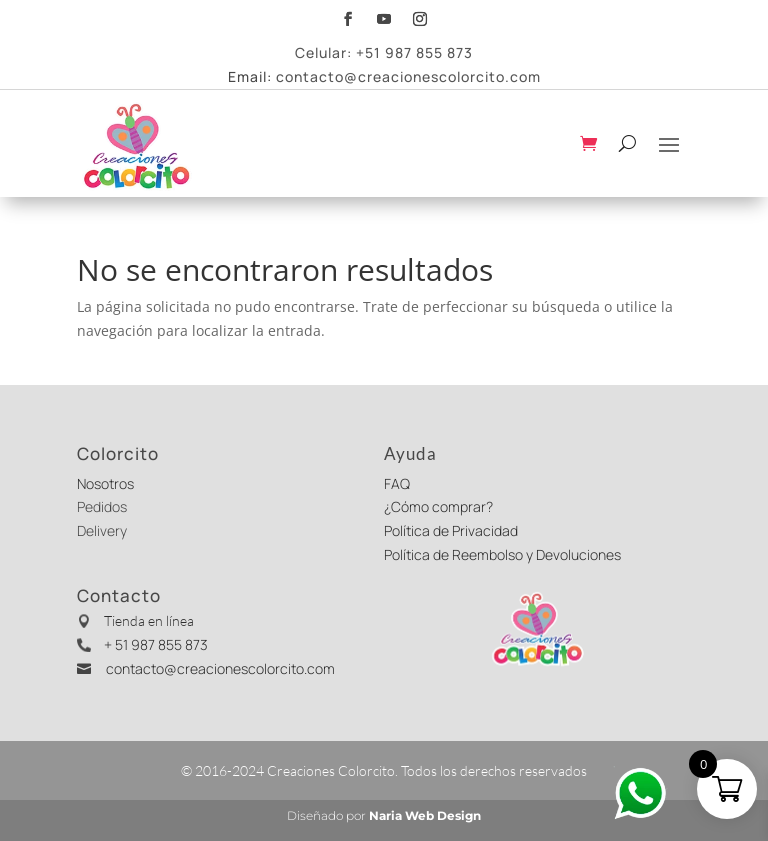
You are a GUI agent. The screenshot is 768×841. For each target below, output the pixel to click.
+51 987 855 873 (414, 52)
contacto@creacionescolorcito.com (408, 76)
